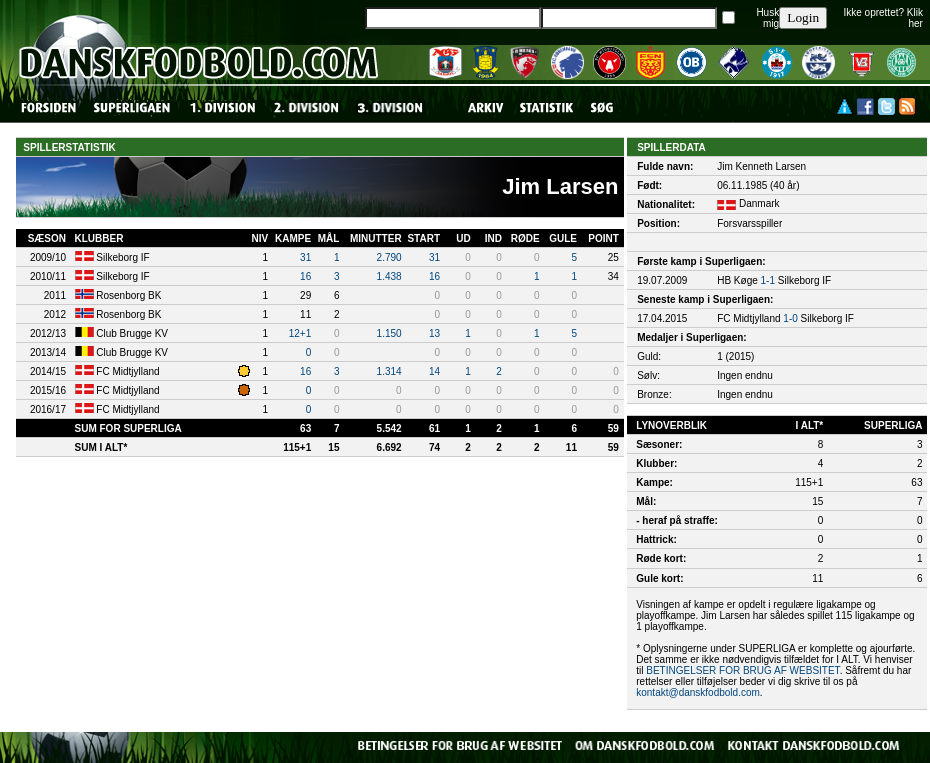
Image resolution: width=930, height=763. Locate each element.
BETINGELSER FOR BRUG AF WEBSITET (742, 670)
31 (305, 257)
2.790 (389, 257)
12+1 (300, 333)
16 (305, 276)
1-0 (790, 318)
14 (434, 371)
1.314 (389, 371)
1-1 (768, 280)
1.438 (389, 276)
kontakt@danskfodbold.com (698, 692)
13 (434, 333)
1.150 (389, 333)
